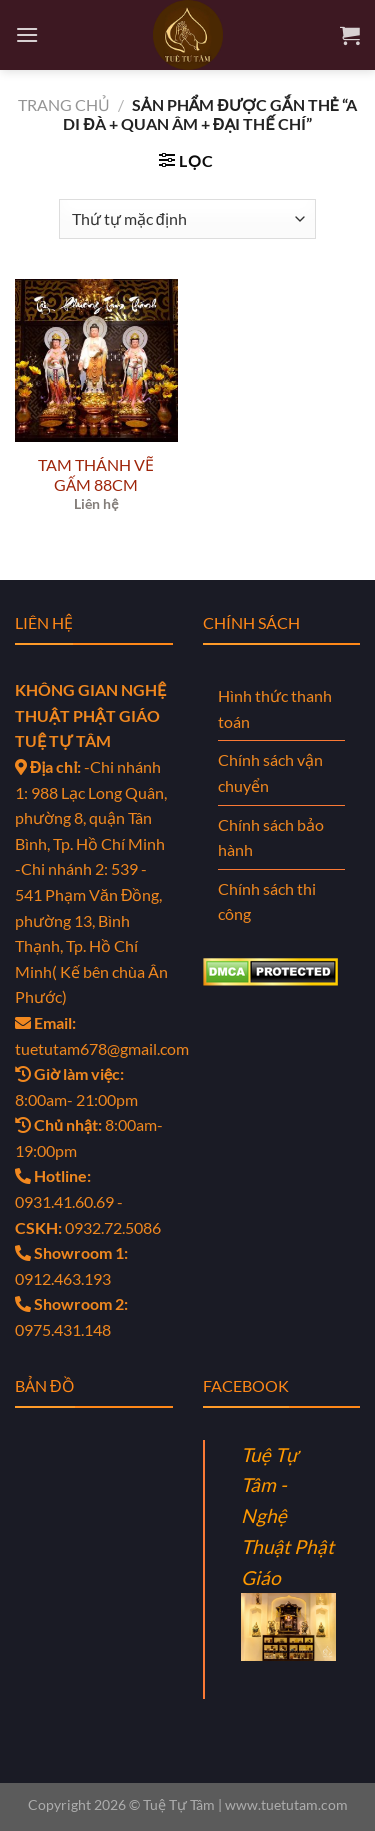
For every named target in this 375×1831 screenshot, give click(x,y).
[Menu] (27, 34)
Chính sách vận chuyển (270, 772)
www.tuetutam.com (286, 1804)
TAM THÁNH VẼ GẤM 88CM (96, 475)
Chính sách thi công (267, 901)
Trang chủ (64, 104)
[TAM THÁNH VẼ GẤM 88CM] (96, 360)
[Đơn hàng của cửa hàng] (187, 219)
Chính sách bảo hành (271, 837)
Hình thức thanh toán (275, 708)
